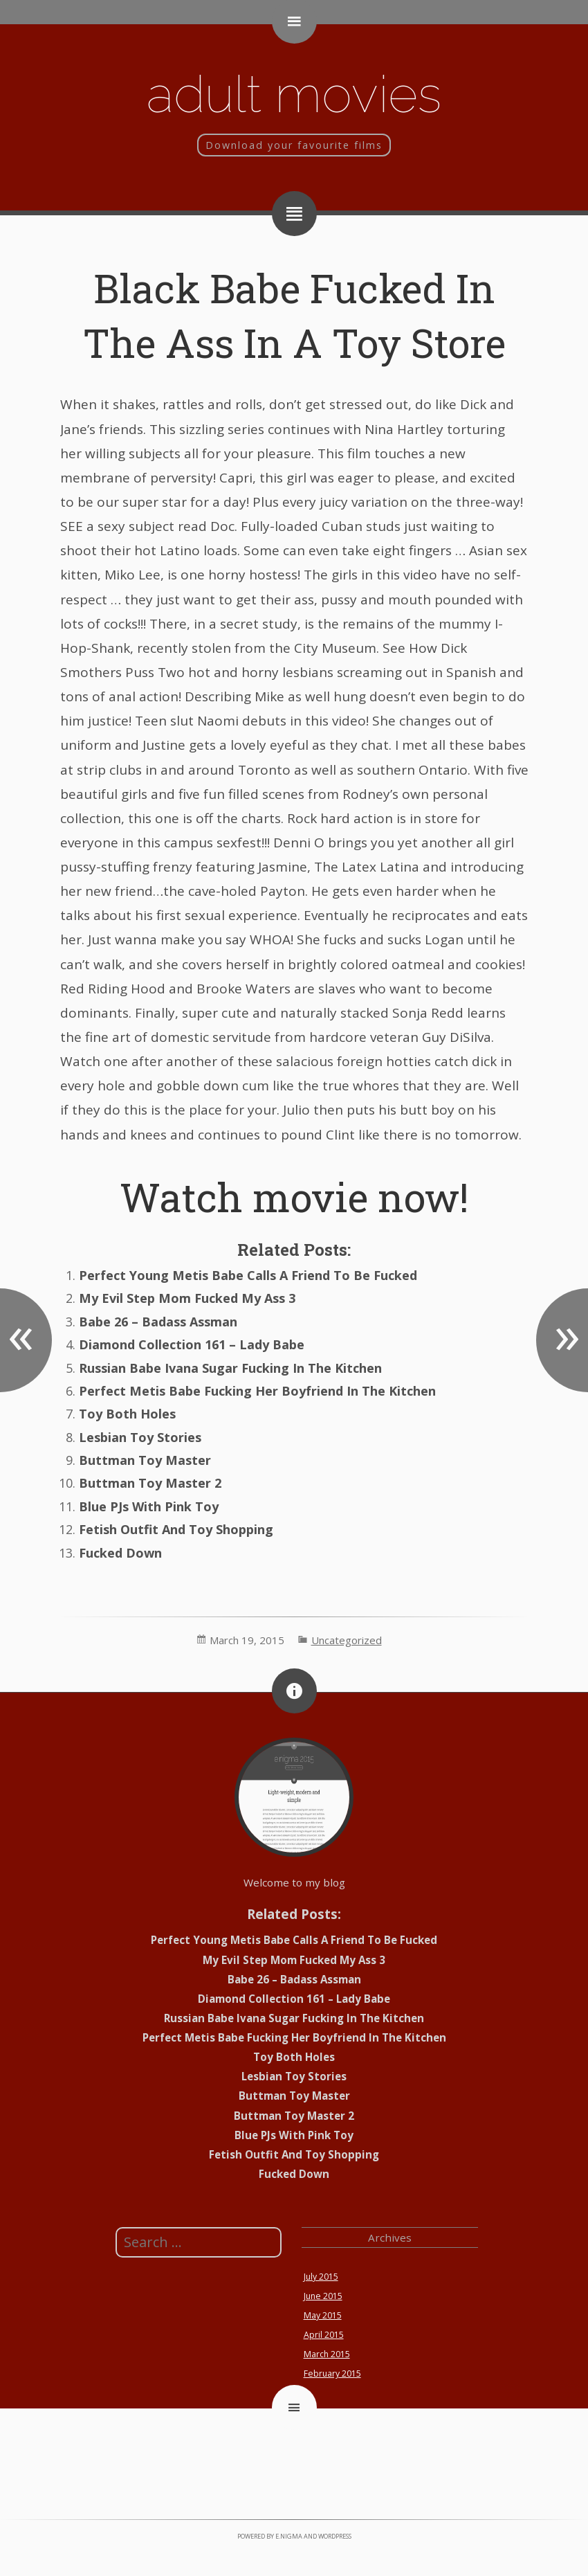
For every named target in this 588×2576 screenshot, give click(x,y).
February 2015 (332, 2373)
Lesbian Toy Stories (140, 1437)
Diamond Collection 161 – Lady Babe (191, 1344)
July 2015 (321, 2276)
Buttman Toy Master (145, 1460)
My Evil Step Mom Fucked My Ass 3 (187, 1298)
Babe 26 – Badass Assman (158, 1321)
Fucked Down (120, 1552)
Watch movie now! (294, 1197)
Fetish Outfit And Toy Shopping (176, 1529)
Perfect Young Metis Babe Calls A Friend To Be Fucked (248, 1275)
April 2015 (324, 2335)
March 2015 (327, 2354)
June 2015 (323, 2296)
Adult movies (294, 94)
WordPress (334, 2536)
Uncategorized (346, 1640)
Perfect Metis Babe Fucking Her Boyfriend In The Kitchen (257, 1390)
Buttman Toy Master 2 (150, 1483)
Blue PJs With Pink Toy (149, 1506)
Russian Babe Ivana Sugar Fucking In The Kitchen (230, 1368)
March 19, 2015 (247, 1640)
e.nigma (288, 2536)
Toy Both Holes (127, 1413)
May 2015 (323, 2315)
